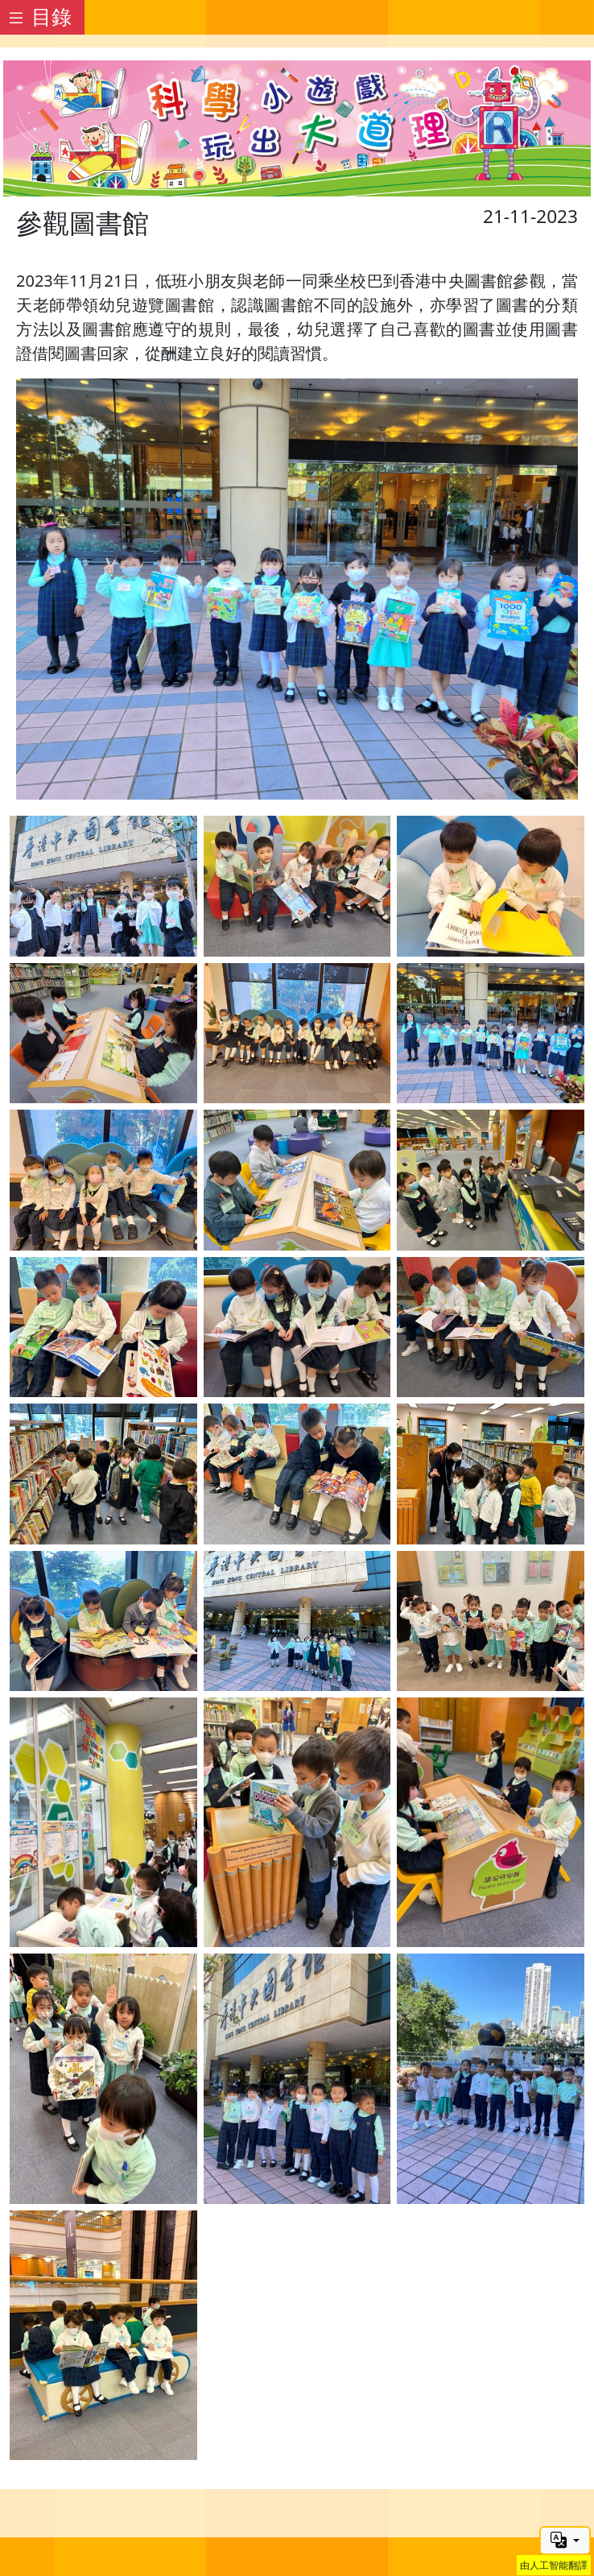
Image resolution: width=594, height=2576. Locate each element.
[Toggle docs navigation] (42, 17)
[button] (565, 2540)
